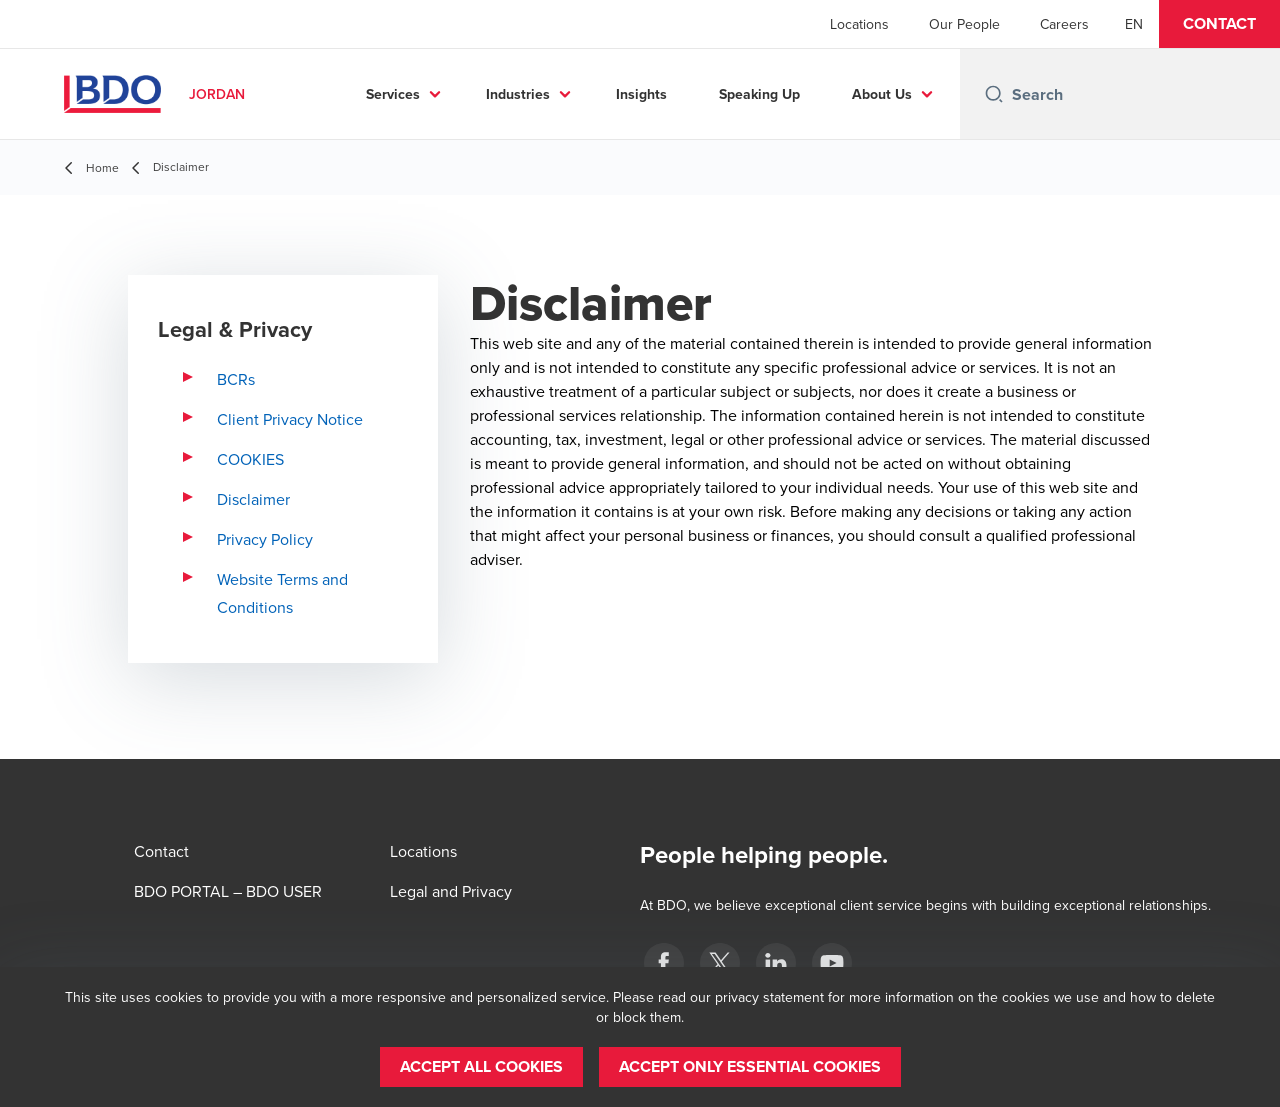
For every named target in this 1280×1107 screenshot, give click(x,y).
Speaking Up (830, 94)
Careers (1064, 24)
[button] (1219, 24)
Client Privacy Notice (290, 419)
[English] (1134, 24)
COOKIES (250, 459)
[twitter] (720, 963)
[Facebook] (664, 963)
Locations (859, 24)
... (932, 94)
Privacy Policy (265, 539)
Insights (712, 94)
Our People (964, 24)
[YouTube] (832, 963)
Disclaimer (253, 499)
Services (464, 94)
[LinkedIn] (776, 963)
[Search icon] (994, 94)
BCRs (236, 379)
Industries (589, 94)
